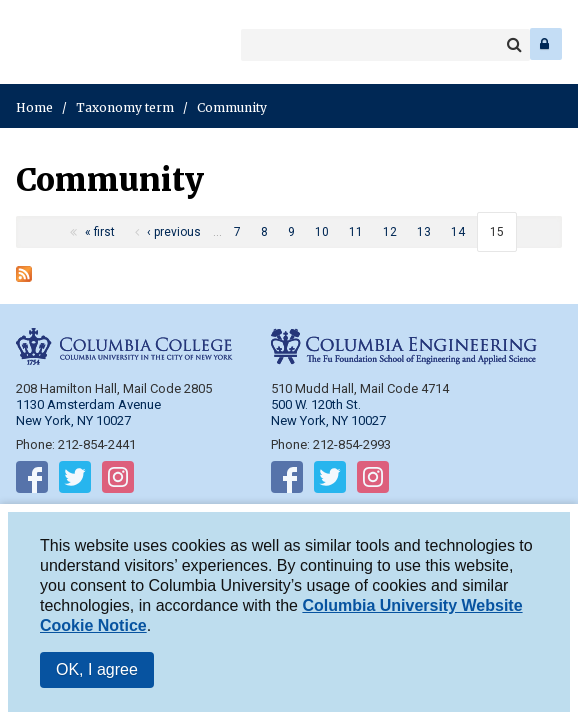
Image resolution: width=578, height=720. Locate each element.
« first (100, 232)
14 (458, 232)
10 (322, 232)
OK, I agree (97, 669)
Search (514, 45)
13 (424, 232)
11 (356, 232)
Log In (546, 44)
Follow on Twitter (75, 481)
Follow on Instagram (118, 481)
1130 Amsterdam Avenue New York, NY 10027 (88, 412)
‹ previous (174, 232)
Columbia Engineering (59, 44)
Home (34, 107)
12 (390, 232)
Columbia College (31, 44)
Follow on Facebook (32, 481)
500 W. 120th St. (316, 404)
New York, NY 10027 (328, 420)
